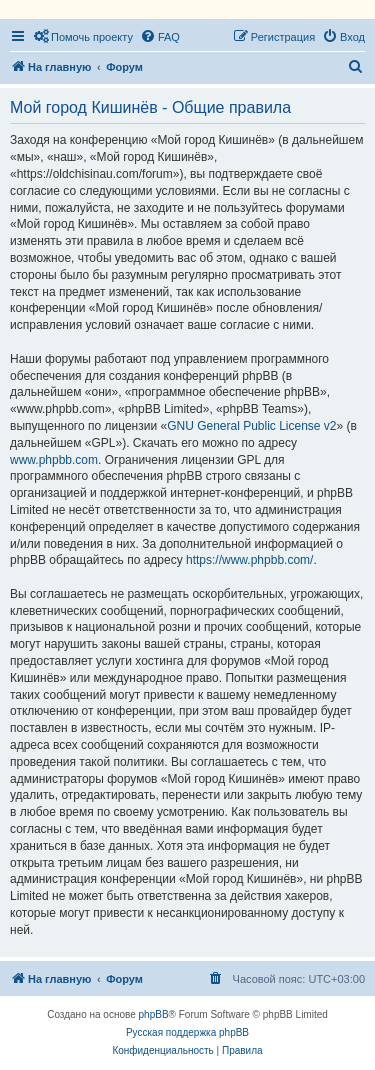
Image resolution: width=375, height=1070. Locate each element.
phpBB (154, 1014)
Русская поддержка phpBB (187, 1032)
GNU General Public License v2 (251, 426)
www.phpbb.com (54, 460)
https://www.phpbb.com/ (249, 560)
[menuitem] (83, 37)
